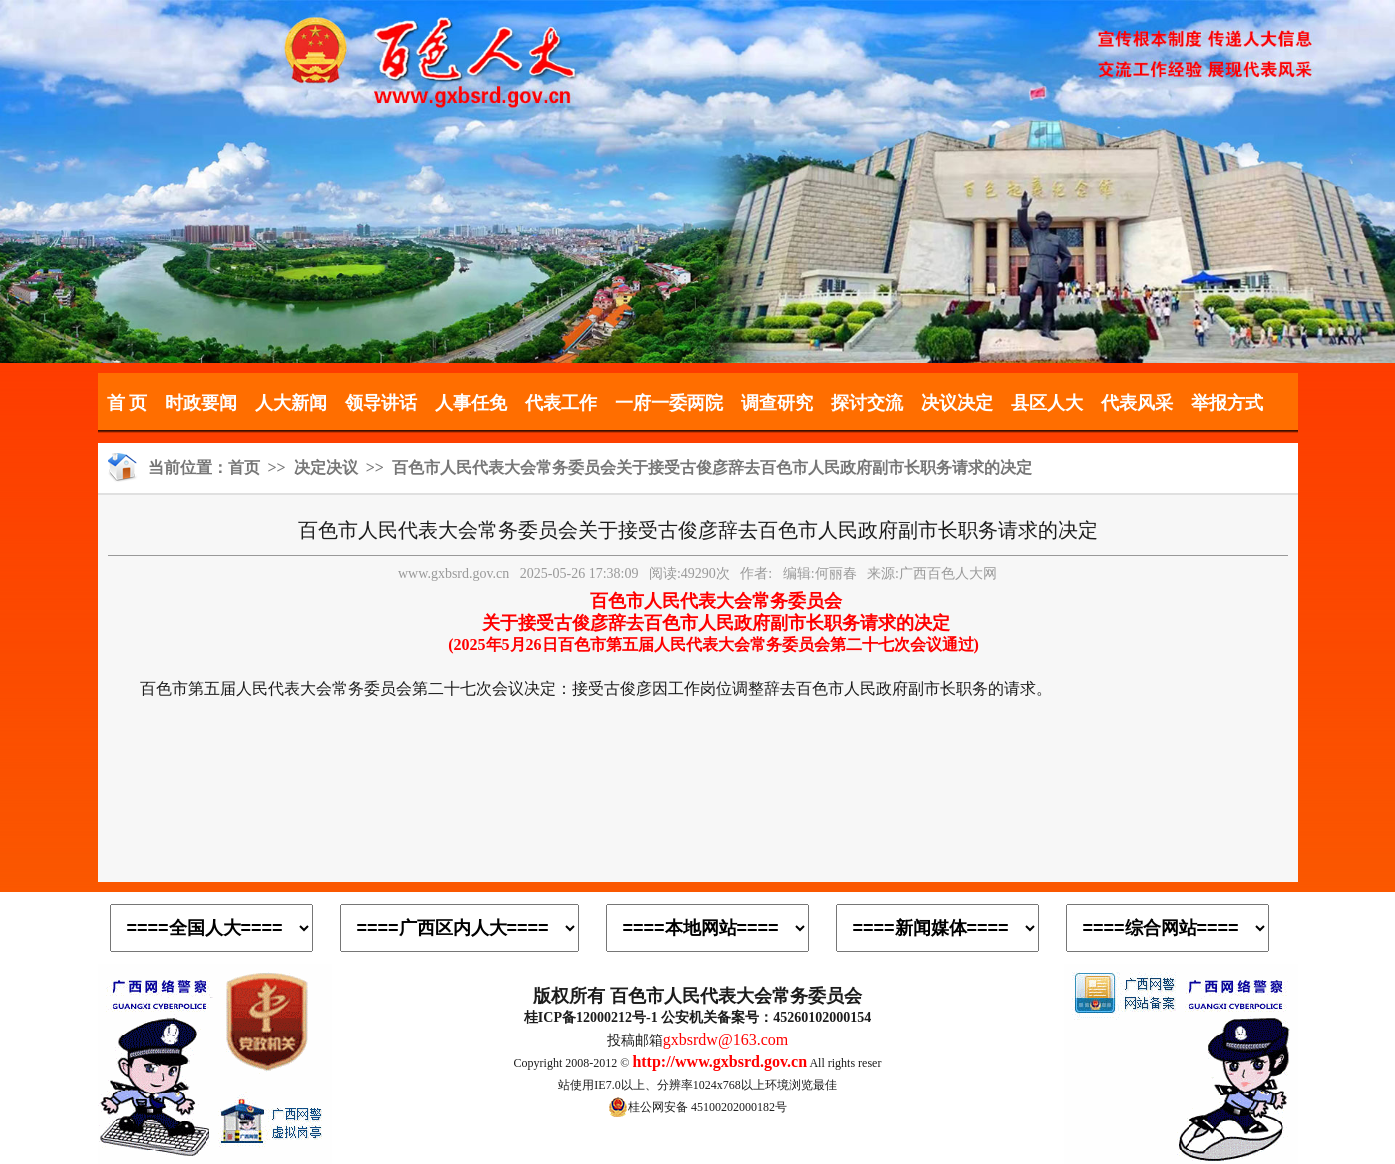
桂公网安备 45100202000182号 (697, 1107)
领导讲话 (381, 403)
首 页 (127, 403)
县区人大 (1047, 403)
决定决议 (326, 467)
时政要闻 (201, 403)
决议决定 (957, 403)
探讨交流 (867, 403)
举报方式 (1227, 403)
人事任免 (471, 403)
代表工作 (561, 403)
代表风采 (1137, 403)
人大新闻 (291, 403)
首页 (244, 467)
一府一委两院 (669, 403)
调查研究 (777, 403)
